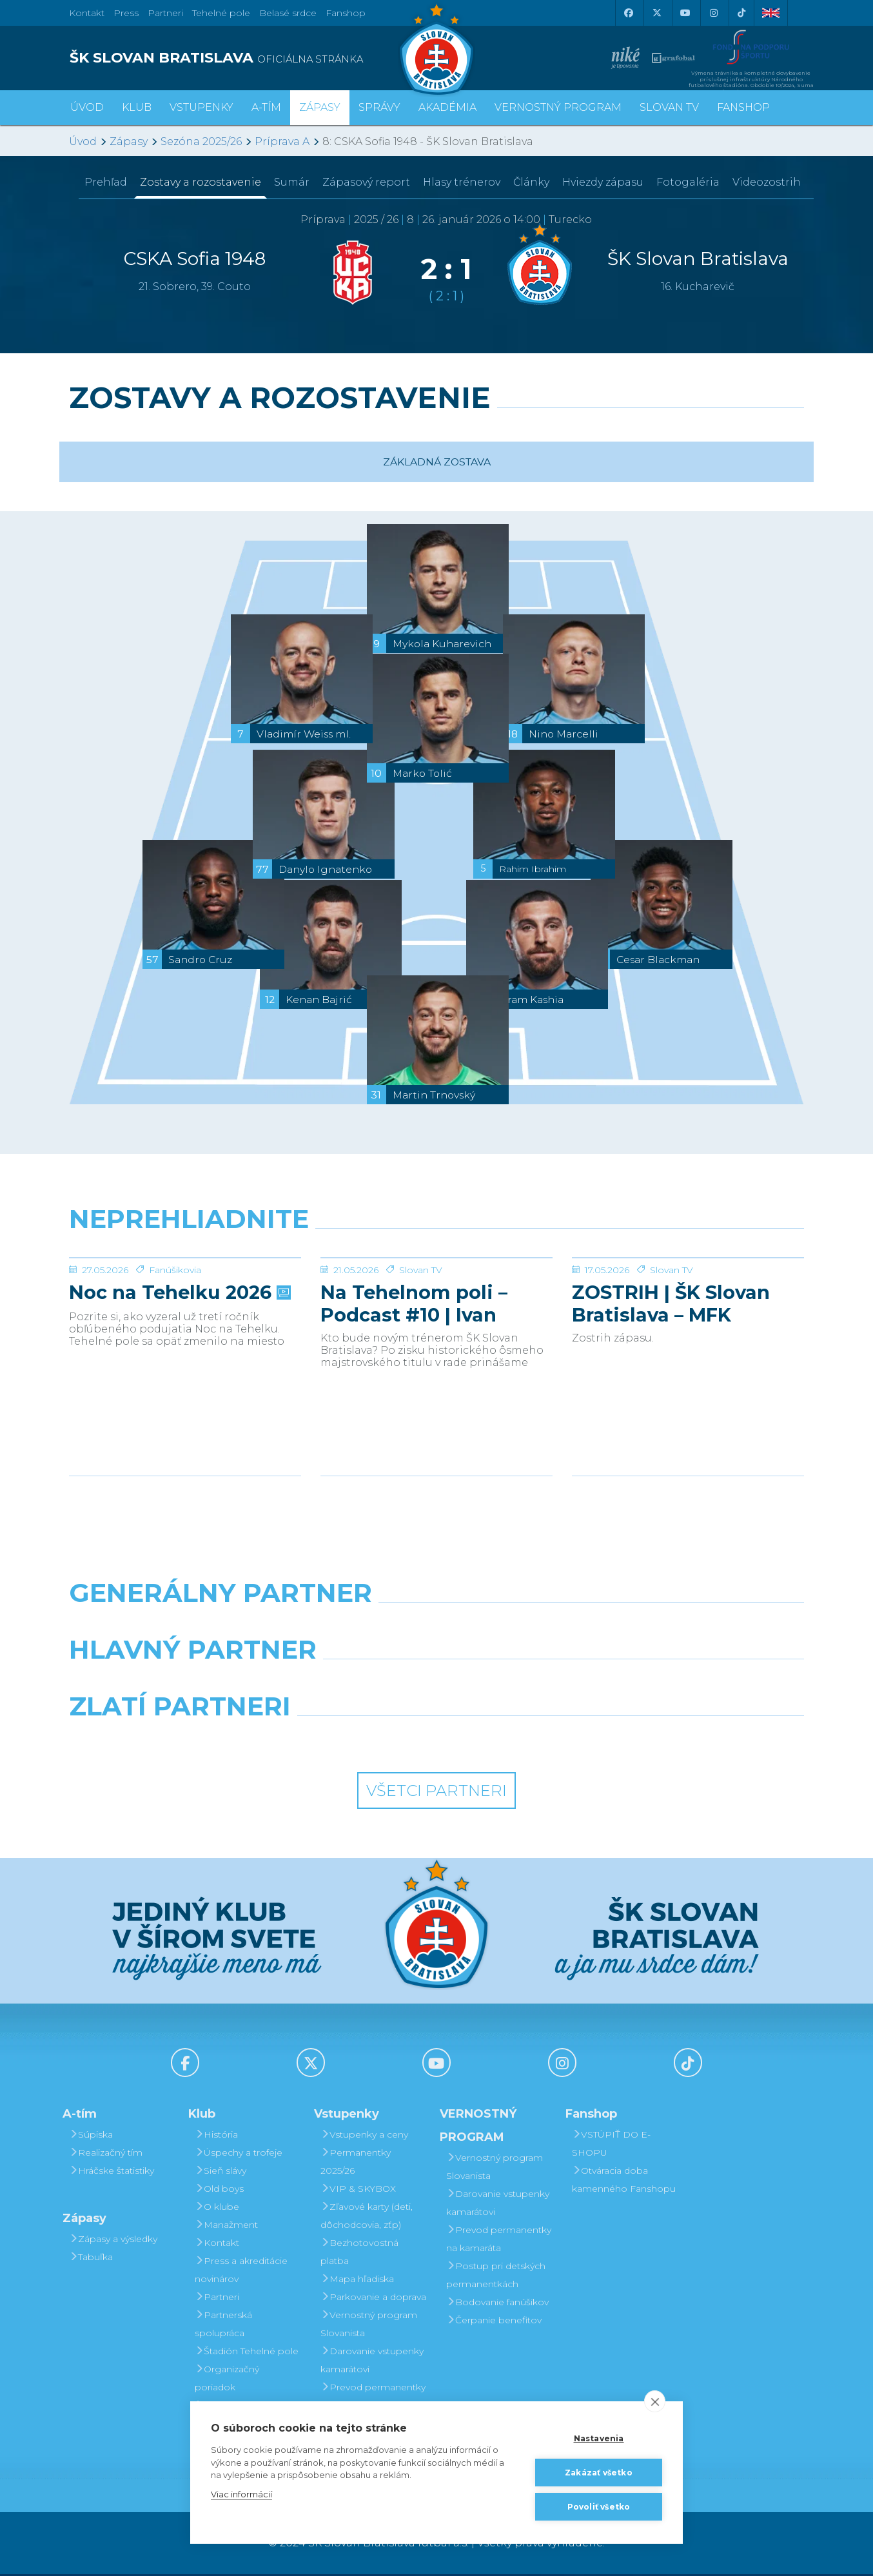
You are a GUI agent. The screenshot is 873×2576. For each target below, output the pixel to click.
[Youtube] (685, 13)
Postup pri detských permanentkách (495, 2277)
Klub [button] (137, 107)
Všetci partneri (436, 1793)
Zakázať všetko (599, 2472)
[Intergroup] (342, 1742)
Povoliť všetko (599, 2507)
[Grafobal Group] (531, 1742)
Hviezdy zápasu (602, 182)
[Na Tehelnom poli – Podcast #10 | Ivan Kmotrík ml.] (436, 1306)
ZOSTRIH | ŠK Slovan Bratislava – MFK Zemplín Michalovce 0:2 (687, 1400)
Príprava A (282, 141)
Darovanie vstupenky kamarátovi (372, 2362)
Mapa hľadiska (357, 2281)
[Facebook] (628, 13)
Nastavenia (599, 2438)
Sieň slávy (220, 2172)
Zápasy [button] (319, 107)
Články (531, 182)
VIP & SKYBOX (358, 2190)
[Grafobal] (342, 1685)
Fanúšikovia (175, 1366)
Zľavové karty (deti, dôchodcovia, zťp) (366, 2217)
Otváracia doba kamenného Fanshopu (624, 2181)
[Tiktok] (741, 13)
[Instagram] (713, 13)
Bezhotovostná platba (359, 2254)
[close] (654, 2401)
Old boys (219, 2190)
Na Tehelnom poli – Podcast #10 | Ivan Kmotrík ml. (413, 1400)
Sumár (291, 182)
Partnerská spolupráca (223, 2326)
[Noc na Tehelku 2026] (185, 1306)
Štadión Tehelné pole (247, 2353)
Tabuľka (91, 2259)
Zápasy (129, 141)
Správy (379, 107)
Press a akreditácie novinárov (241, 2272)
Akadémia (447, 107)
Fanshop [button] (743, 107)
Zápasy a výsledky (113, 2241)
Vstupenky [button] (201, 107)
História (216, 2136)
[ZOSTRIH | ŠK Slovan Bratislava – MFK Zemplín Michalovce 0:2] (688, 1306)
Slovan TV (420, 1366)
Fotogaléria (688, 182)
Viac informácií (241, 2494)
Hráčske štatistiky (111, 2172)
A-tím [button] (266, 107)
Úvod (87, 107)
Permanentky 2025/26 (355, 2163)
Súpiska (91, 2136)
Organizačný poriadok (227, 2380)
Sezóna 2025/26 (201, 141)
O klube (217, 2208)
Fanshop (346, 13)
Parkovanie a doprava (373, 2299)
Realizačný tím (105, 2154)
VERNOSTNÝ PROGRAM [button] (558, 107)
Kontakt (217, 2244)
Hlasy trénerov (461, 182)
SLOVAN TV (669, 107)
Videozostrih (766, 182)
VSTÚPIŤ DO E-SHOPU (611, 2145)
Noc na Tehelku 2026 (178, 1389)
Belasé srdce (288, 13)
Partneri (217, 2299)
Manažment (226, 2226)
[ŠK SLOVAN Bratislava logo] (436, 48)
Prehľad (105, 182)
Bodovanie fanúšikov (497, 2304)
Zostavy (200, 182)
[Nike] (436, 1628)
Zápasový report (366, 182)
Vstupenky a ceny (364, 2136)
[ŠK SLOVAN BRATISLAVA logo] (248, 58)
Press (126, 13)
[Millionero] (531, 1685)
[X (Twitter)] (656, 13)
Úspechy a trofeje (238, 2154)
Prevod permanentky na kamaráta (373, 2398)
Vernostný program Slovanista (368, 2326)
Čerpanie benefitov (494, 2322)
